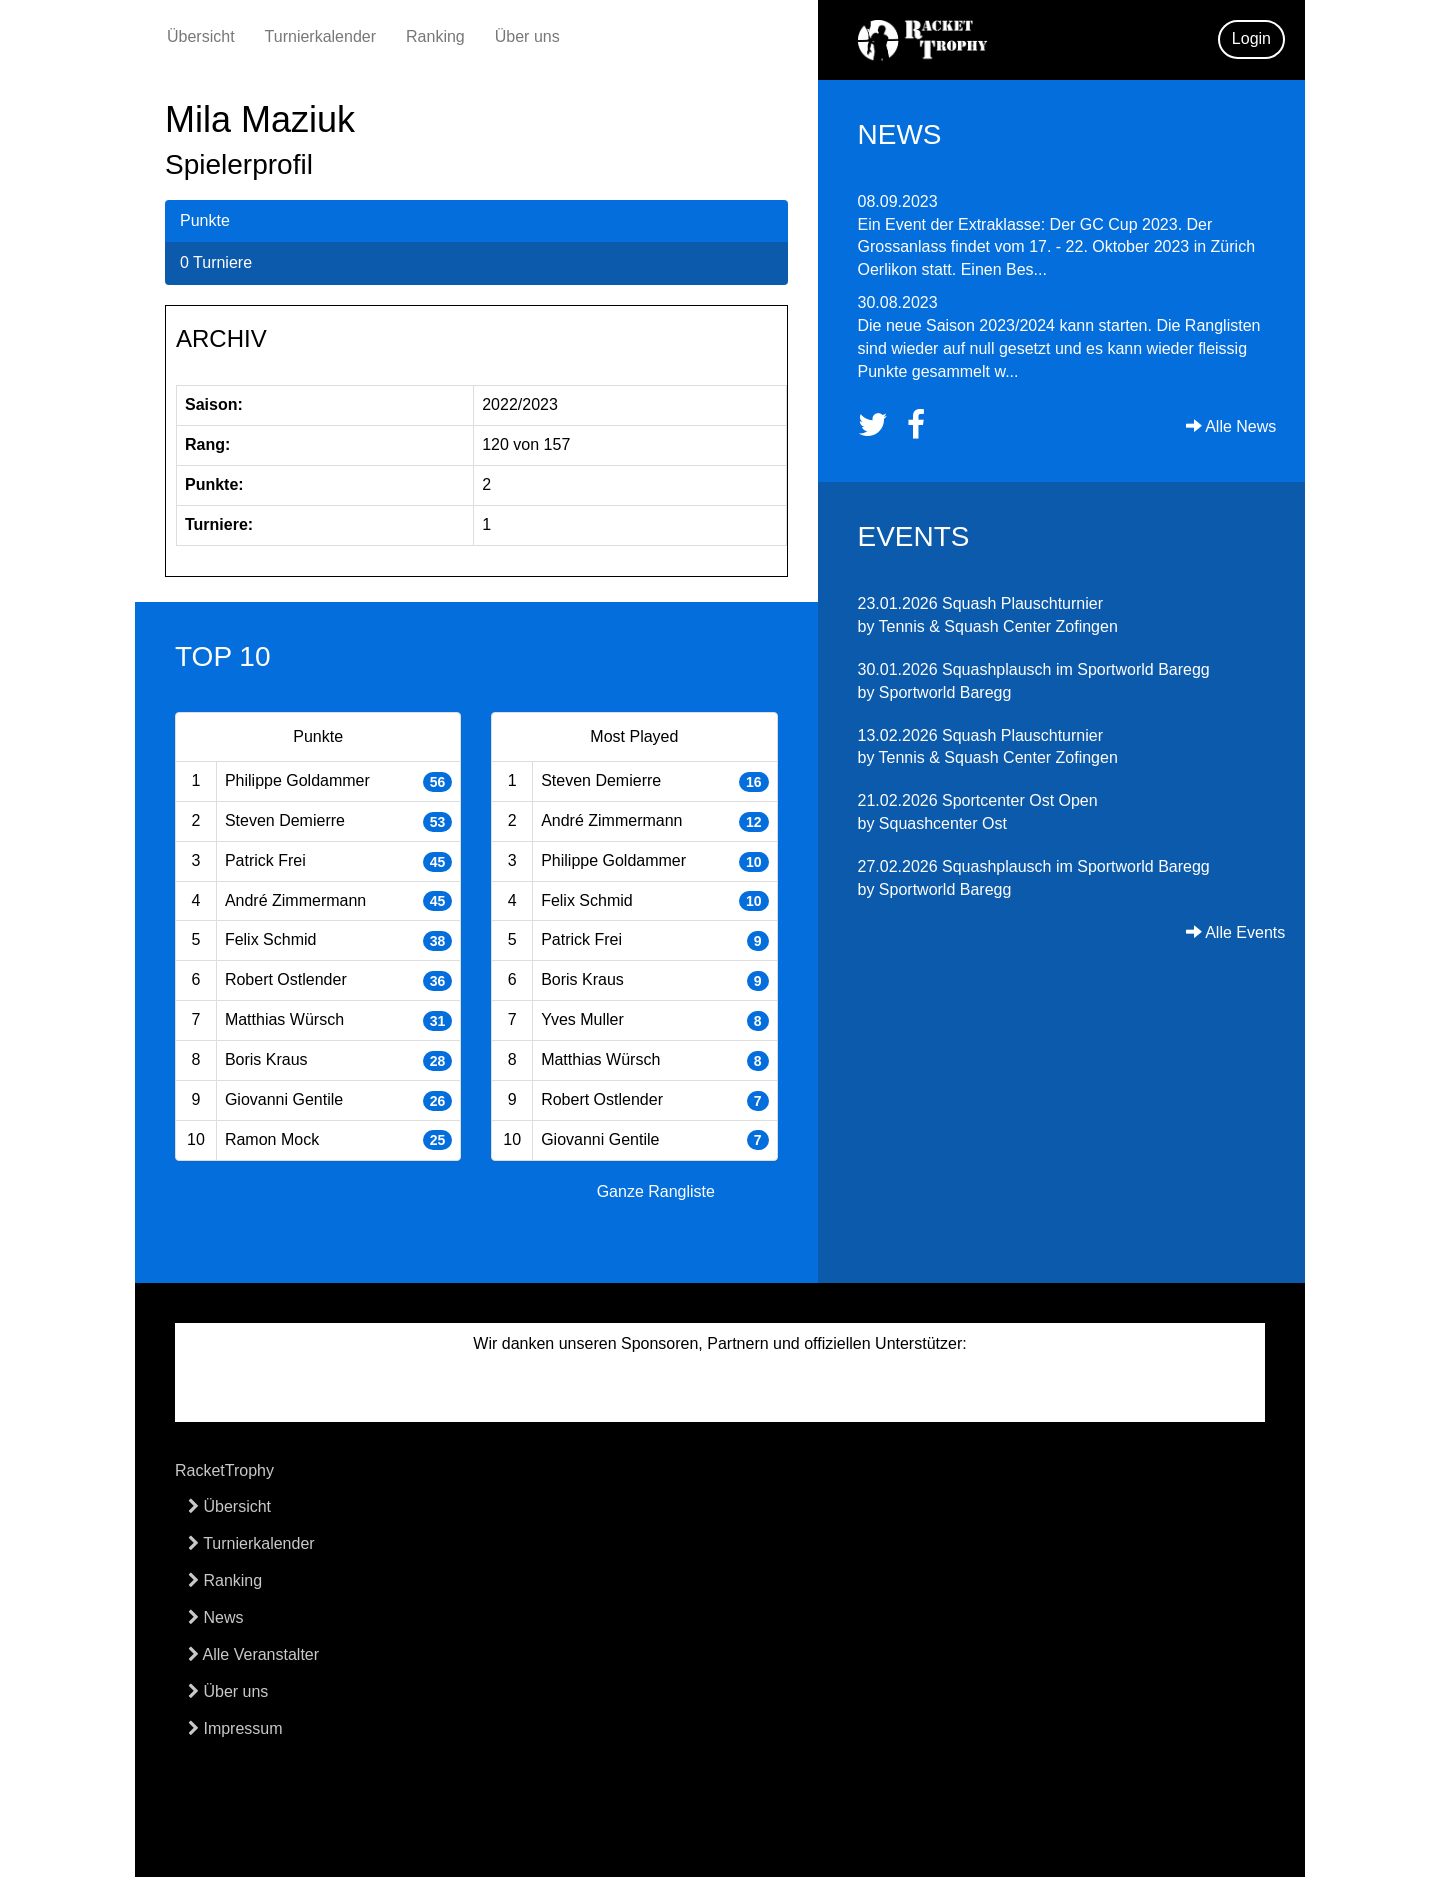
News (215, 1617)
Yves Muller (582, 1019)
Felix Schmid (271, 939)
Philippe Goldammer (297, 780)
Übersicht (201, 36)
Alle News (1231, 426)
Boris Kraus (266, 1059)
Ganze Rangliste (656, 1191)
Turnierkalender (320, 36)
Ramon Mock (272, 1139)
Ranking (435, 36)
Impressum (235, 1728)
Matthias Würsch (284, 1019)
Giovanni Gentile (284, 1099)
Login (1251, 38)
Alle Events (1236, 932)
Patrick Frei (265, 860)
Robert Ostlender (286, 979)
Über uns (527, 36)
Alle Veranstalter (253, 1654)
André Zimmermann (295, 900)
